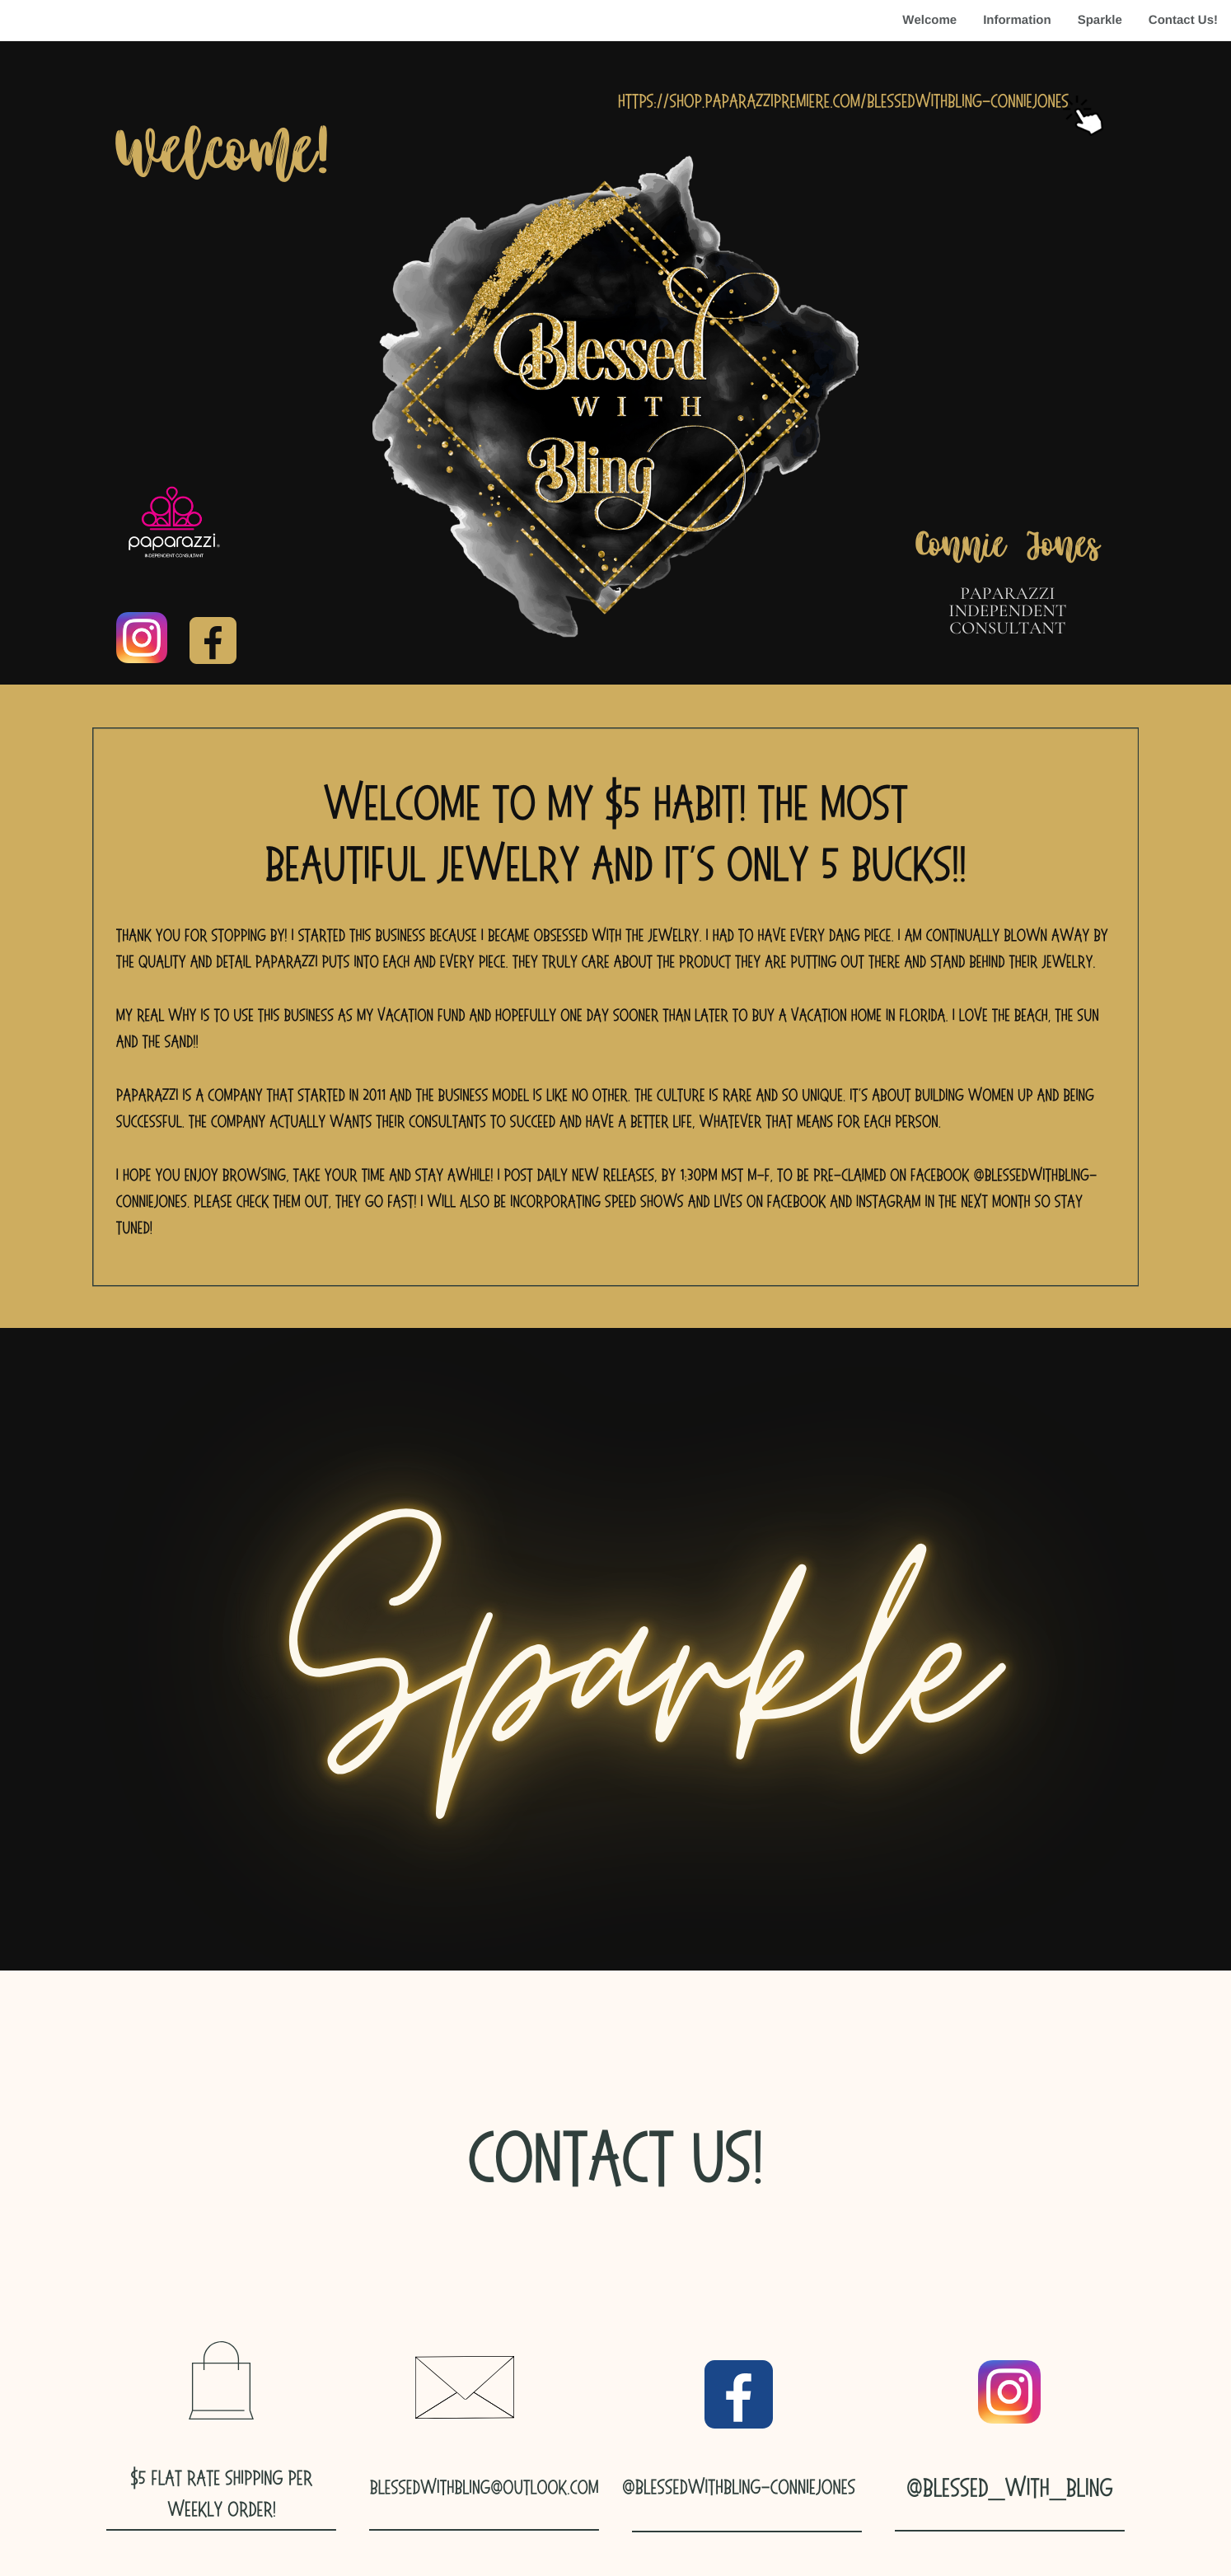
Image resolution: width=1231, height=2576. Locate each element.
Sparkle (1100, 20)
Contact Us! (1183, 20)
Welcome (929, 20)
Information (1017, 20)
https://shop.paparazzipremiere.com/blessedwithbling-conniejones (843, 102)
